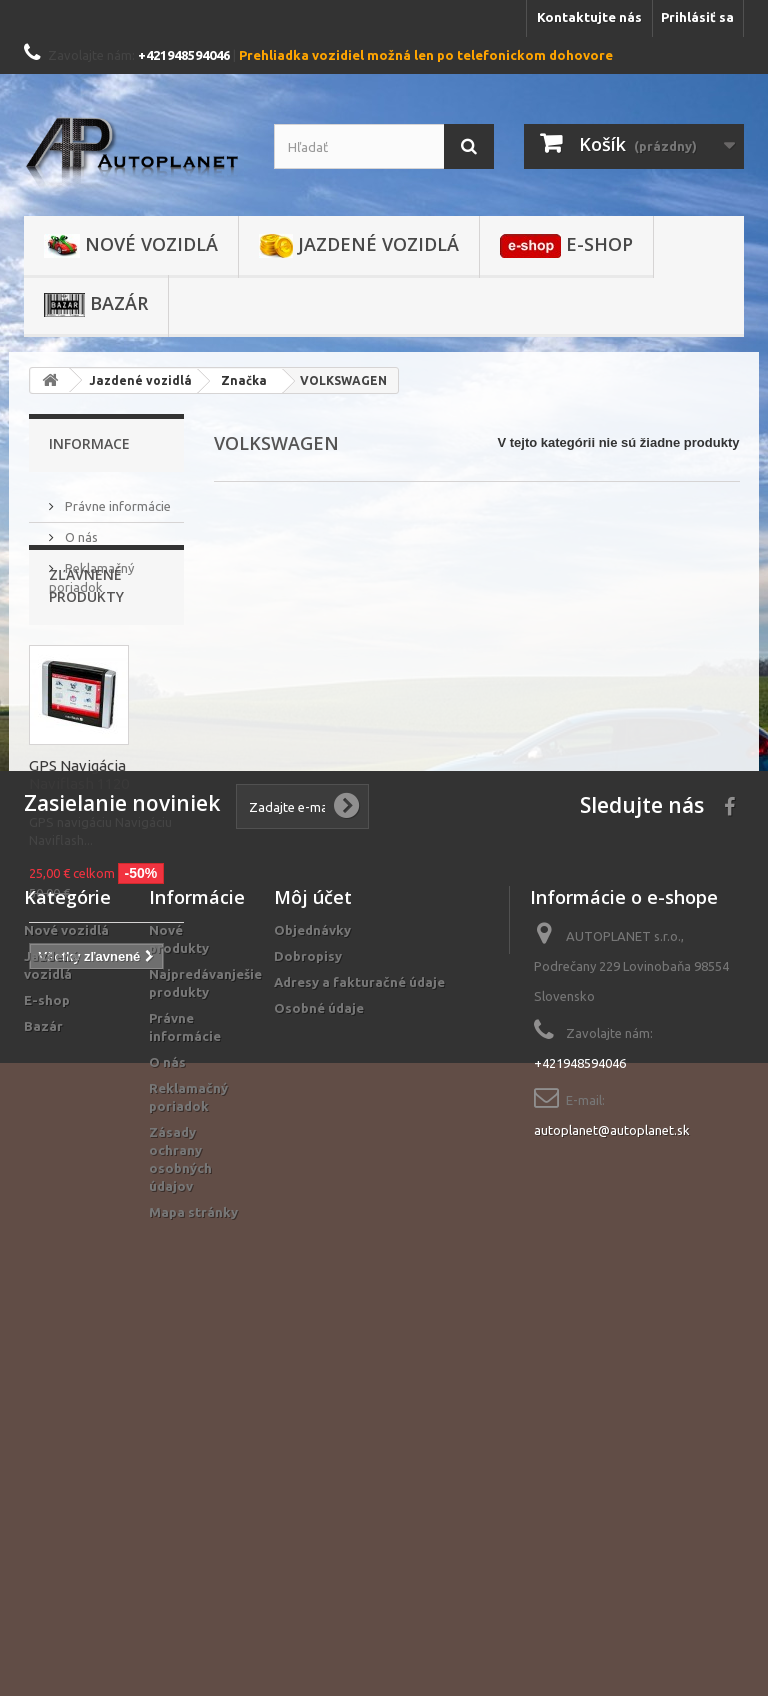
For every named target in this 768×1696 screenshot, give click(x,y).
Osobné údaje (319, 1366)
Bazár (96, 304)
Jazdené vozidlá (359, 245)
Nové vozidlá (131, 245)
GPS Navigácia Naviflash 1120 (79, 853)
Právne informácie (116, 498)
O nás (80, 529)
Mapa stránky (193, 1570)
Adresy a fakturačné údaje (359, 1340)
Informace (89, 443)
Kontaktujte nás (589, 17)
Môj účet (313, 1255)
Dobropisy (308, 1314)
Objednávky (312, 1288)
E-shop (566, 245)
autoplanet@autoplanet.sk (612, 1488)
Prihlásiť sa (697, 17)
